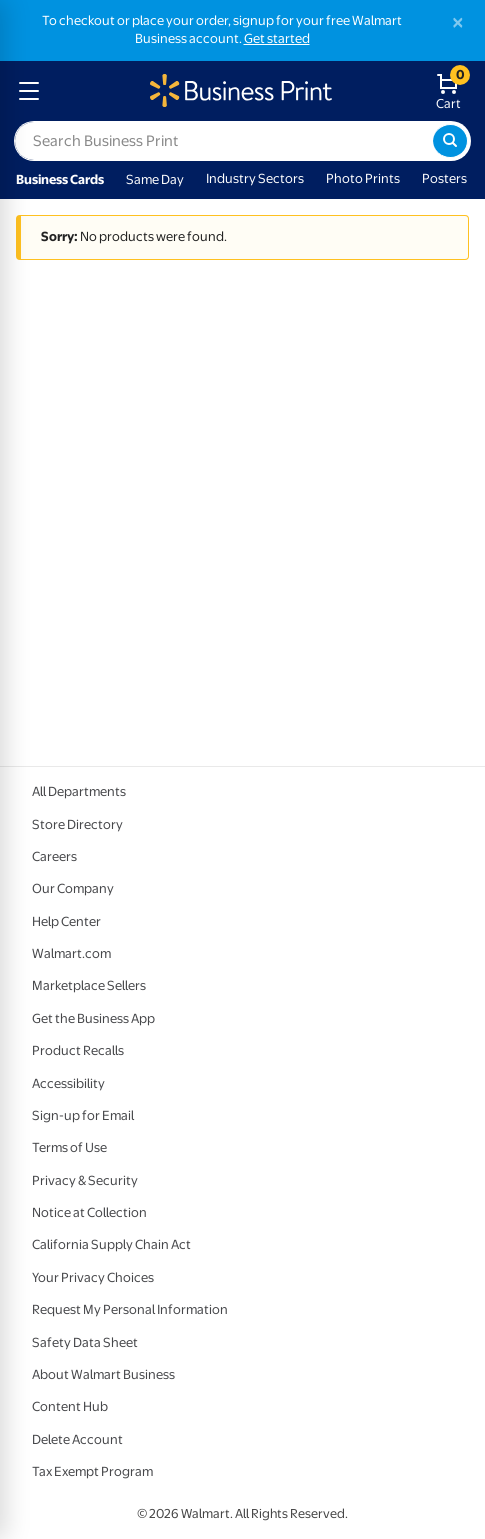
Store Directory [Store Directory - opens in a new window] (77, 824)
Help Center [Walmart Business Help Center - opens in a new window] (66, 921)
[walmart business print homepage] (239, 91)
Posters (444, 178)
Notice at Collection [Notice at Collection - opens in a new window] (89, 1212)
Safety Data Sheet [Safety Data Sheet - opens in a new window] (85, 1342)
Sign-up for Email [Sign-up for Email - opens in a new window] (83, 1115)
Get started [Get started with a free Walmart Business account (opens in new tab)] (277, 38)
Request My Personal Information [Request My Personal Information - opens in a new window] (130, 1309)
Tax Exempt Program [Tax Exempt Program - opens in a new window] (92, 1471)
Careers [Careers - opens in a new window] (54, 856)
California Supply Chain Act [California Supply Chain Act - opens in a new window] (111, 1244)
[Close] (458, 22)
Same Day (155, 179)
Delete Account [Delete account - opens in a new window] (77, 1439)
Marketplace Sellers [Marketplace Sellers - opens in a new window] (89, 985)
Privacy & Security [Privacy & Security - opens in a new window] (85, 1180)
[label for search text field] (223, 141)
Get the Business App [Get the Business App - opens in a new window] (93, 1018)
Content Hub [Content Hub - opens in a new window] (70, 1406)
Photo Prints (363, 178)
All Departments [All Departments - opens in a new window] (79, 791)
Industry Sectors (255, 178)
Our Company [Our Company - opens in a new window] (73, 888)
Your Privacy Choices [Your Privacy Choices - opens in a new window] (93, 1277)
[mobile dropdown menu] (29, 91)
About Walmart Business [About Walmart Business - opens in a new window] (103, 1374)
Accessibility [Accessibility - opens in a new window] (68, 1083)
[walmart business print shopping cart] (452, 91)
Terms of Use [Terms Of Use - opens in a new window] (69, 1147)
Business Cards (60, 179)
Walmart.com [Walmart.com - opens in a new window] (71, 953)
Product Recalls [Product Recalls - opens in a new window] (78, 1050)
